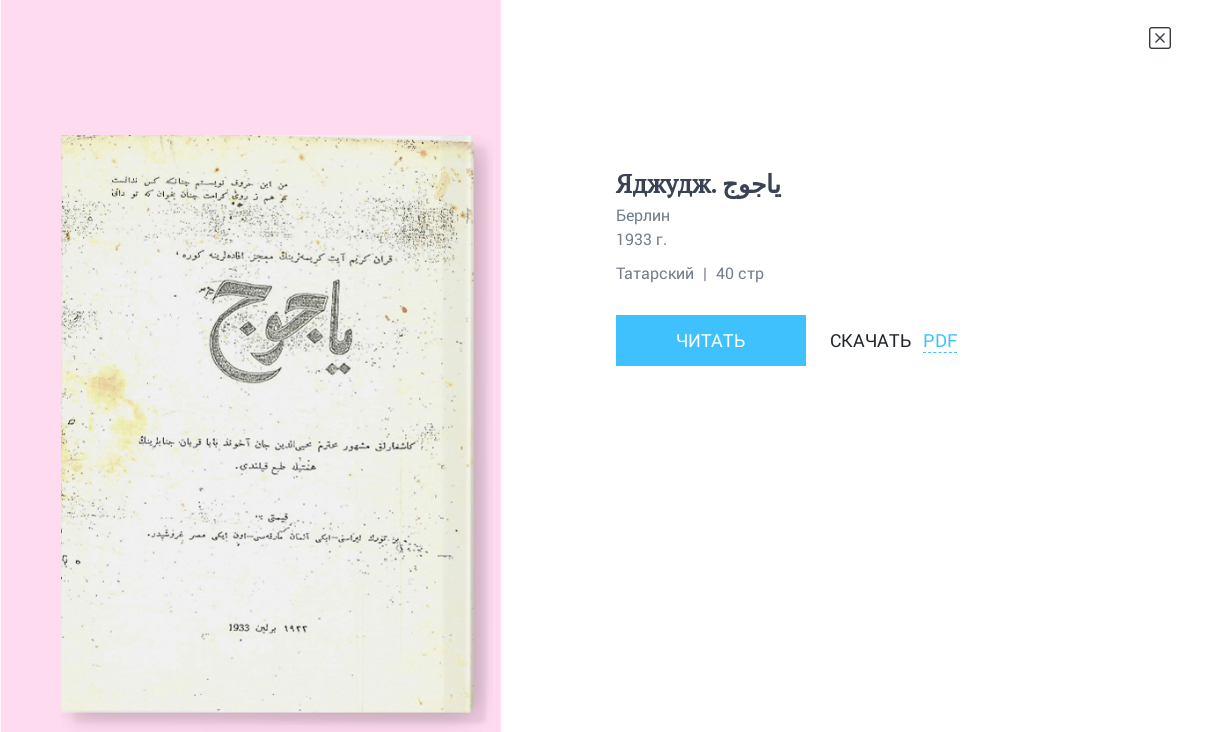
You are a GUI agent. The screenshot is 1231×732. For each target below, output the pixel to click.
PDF (940, 340)
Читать (710, 340)
